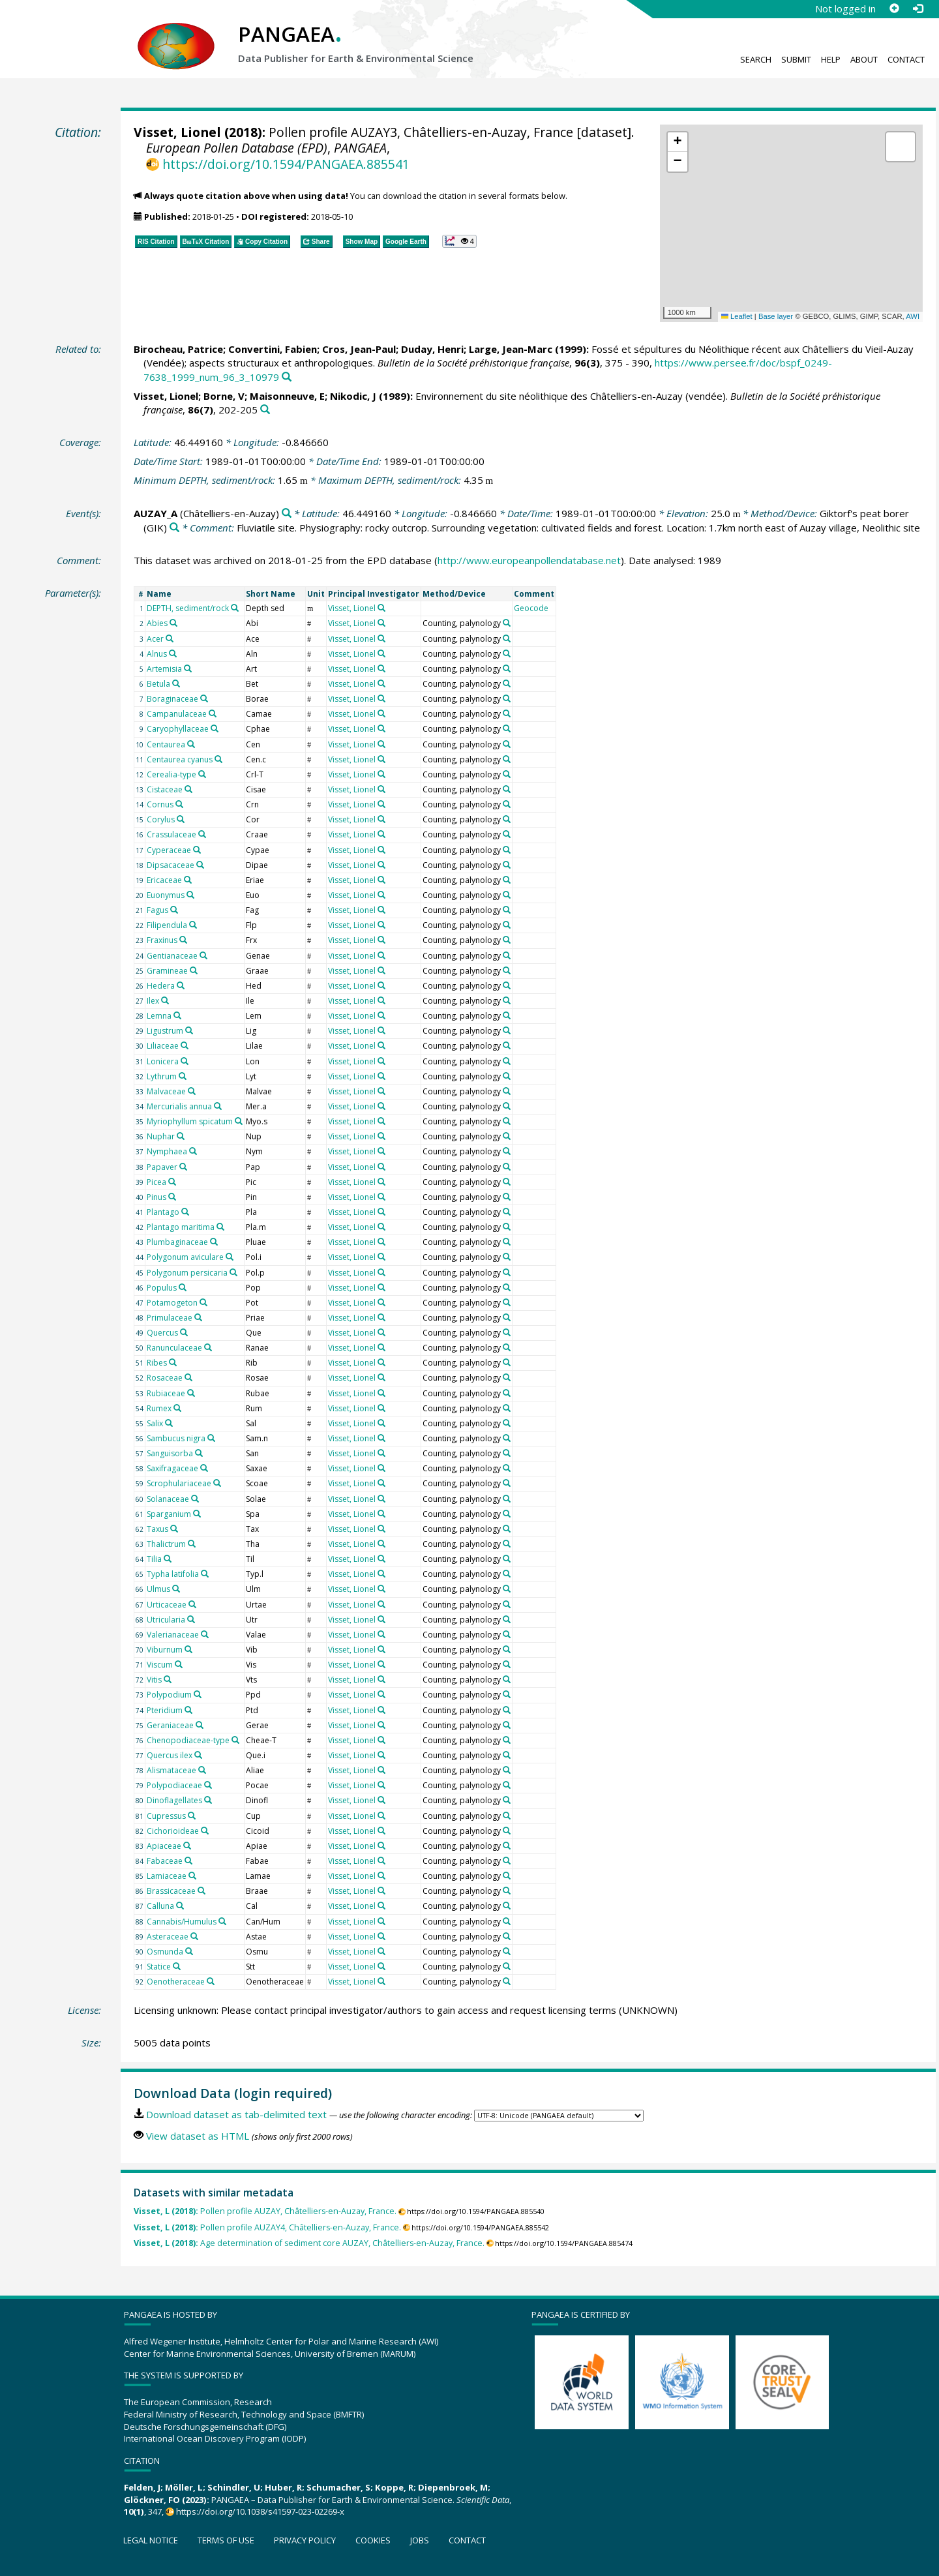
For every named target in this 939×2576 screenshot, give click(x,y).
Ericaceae (164, 880)
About (864, 59)
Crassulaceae (171, 834)
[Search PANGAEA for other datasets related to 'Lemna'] (177, 1015)
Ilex (153, 1000)
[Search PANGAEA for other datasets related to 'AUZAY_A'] (286, 513)
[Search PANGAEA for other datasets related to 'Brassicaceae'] (201, 1891)
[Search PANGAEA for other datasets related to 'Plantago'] (185, 1212)
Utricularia (166, 1619)
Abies (157, 623)
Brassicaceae (171, 1890)
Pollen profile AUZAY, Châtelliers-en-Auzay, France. (265, 2211)
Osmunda (165, 1951)
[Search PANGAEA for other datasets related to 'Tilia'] (167, 1559)
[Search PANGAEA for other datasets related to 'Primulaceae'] (198, 1317)
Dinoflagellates (174, 1800)
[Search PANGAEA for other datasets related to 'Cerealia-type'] (202, 774)
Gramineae (167, 970)
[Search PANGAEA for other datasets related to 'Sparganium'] (197, 1514)
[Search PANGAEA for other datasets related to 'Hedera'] (181, 985)
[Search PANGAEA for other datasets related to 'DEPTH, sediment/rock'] (235, 608)
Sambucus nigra (176, 1438)
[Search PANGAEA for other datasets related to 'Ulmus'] (176, 1589)
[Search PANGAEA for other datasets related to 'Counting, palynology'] (507, 623)
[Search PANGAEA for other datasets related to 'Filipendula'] (193, 925)
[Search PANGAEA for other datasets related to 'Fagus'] (174, 910)
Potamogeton (172, 1302)
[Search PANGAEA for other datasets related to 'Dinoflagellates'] (208, 1800)
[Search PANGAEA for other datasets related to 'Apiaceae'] (187, 1846)
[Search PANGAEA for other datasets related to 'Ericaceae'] (188, 880)
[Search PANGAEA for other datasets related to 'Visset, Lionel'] (381, 608)
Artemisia (164, 668)
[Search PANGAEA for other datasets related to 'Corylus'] (181, 819)
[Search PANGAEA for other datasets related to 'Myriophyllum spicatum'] (239, 1121)
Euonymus (166, 895)
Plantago (163, 1212)
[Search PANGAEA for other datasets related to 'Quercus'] (184, 1332)
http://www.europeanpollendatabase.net (529, 560)
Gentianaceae (172, 955)
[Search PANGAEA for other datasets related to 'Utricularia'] (191, 1619)
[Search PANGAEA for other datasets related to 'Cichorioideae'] (205, 1831)
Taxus (157, 1529)
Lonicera (163, 1061)
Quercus (162, 1332)
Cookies (373, 2540)
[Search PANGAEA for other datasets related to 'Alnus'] (173, 653)
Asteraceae (167, 1936)
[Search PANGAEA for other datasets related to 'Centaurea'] (191, 744)
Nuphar (161, 1136)
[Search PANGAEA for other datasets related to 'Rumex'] (177, 1408)
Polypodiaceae (174, 1785)
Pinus (156, 1197)
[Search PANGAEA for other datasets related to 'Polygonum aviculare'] (229, 1257)
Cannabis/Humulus (181, 1921)
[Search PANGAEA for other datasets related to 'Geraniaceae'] (199, 1725)
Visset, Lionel (177, 132)
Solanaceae (168, 1499)
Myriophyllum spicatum (190, 1121)
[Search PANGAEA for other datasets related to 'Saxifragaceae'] (204, 1468)
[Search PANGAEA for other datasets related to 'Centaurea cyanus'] (218, 759)
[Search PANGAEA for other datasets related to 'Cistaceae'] (188, 789)
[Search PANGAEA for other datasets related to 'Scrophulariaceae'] (217, 1483)
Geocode (531, 608)
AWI (912, 316)
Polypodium (169, 1694)
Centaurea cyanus (180, 759)
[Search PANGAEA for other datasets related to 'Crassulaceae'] (202, 834)
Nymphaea (167, 1151)
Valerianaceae (173, 1634)
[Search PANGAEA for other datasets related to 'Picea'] (172, 1182)
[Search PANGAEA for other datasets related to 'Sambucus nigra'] (211, 1438)
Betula (158, 683)
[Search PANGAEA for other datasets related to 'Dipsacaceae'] (200, 865)
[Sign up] (894, 8)
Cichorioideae (173, 1830)
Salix (155, 1423)
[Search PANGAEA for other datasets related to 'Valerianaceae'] (205, 1634)
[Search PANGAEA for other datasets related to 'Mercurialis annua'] (218, 1106)
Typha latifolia (173, 1574)
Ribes (157, 1362)
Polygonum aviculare (185, 1257)
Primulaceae (169, 1317)
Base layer (775, 316)
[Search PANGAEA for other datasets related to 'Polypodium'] (197, 1694)
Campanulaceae (177, 713)
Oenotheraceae (176, 1981)
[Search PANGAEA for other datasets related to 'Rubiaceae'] (191, 1393)
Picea (156, 1182)
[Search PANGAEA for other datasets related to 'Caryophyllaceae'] (214, 728)
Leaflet (737, 316)
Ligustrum (165, 1030)
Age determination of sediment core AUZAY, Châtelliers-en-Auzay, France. (309, 2243)
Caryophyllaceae (178, 728)
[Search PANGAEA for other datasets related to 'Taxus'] (174, 1529)
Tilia (154, 1559)
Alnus (157, 653)
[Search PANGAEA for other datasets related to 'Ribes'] (173, 1362)
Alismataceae (171, 1770)
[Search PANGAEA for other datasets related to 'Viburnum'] (188, 1649)
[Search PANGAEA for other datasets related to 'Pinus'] (172, 1197)
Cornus (160, 804)
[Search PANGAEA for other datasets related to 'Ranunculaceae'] (208, 1347)
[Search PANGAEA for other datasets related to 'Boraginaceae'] (204, 698)
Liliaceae (163, 1045)
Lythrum (162, 1076)
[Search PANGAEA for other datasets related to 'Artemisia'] (188, 668)
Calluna (160, 1905)
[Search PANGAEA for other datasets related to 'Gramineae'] (194, 970)
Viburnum (165, 1649)
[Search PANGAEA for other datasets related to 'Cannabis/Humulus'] (222, 1921)
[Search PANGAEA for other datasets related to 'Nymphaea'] (193, 1151)
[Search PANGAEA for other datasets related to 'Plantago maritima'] (220, 1227)
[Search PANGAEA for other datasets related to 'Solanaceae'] (195, 1499)
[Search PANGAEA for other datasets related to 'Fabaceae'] (188, 1861)
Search (755, 59)
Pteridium (165, 1710)
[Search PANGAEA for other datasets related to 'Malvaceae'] (192, 1091)
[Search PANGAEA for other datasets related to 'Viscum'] (179, 1664)
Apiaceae (164, 1845)
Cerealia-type (171, 774)
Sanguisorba (170, 1453)
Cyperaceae (169, 850)
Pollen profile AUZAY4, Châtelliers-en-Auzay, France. (267, 2227)
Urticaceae (166, 1604)
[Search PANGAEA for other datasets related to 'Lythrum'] (182, 1076)
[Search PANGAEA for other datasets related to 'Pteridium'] (188, 1710)
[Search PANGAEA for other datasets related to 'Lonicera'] (184, 1061)
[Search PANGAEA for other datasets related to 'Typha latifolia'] (205, 1574)
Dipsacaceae (170, 865)
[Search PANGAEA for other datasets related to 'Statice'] (177, 1966)
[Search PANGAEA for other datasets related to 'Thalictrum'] (192, 1544)
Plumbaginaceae (177, 1242)
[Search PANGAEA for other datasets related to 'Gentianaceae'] (203, 955)
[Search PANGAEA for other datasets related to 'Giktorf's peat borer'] (174, 528)
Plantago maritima (181, 1227)
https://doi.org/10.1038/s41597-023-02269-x (260, 2511)
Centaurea (166, 744)
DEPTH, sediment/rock (188, 608)
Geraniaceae (170, 1725)
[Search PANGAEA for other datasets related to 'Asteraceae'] (194, 1936)
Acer (155, 638)
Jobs (419, 2540)
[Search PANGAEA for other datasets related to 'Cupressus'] (192, 1816)
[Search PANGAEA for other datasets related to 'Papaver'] (183, 1167)
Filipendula (167, 925)
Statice (159, 1966)
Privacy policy (305, 2540)
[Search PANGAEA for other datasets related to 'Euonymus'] (190, 895)
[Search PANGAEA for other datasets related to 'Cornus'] (179, 804)
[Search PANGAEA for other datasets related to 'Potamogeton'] (203, 1302)
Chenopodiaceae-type (188, 1740)
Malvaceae (166, 1091)
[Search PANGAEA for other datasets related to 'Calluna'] (180, 1906)
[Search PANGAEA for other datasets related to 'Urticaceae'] (192, 1604)
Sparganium (169, 1514)
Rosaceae (165, 1377)
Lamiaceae (166, 1875)
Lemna (159, 1015)
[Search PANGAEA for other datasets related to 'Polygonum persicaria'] (233, 1272)
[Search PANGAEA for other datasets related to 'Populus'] (182, 1287)
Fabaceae (165, 1860)
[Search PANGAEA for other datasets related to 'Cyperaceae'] (197, 850)
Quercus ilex (169, 1755)
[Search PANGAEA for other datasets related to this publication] (286, 377)
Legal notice (150, 2540)
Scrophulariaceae (179, 1483)
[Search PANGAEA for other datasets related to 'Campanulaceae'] (212, 713)
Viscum (160, 1664)
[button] (677, 142)
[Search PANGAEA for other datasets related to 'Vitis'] (167, 1679)
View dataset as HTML (197, 2135)
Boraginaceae (172, 698)
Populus (162, 1287)
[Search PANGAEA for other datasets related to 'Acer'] (169, 638)
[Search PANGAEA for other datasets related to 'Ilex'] (165, 1000)
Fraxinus (162, 940)
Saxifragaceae (172, 1468)
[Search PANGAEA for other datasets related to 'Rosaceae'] (188, 1377)
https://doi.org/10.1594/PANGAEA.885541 (286, 164)
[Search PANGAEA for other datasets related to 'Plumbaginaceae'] (214, 1242)
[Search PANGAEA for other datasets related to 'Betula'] (176, 683)
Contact (906, 59)
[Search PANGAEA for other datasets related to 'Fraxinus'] (183, 940)
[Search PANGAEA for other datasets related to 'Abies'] (173, 623)
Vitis (154, 1679)
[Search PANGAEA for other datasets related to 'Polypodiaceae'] (208, 1785)
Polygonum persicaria (187, 1272)
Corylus (161, 819)
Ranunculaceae (174, 1347)
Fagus (157, 910)
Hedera (161, 985)
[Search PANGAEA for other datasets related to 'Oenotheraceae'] (211, 1981)
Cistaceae (165, 789)
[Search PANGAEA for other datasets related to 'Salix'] (169, 1423)
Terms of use (226, 2540)
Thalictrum (166, 1544)
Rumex (159, 1408)
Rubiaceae (166, 1393)
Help (831, 59)
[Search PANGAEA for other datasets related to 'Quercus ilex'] (198, 1755)
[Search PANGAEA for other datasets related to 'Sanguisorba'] (199, 1453)
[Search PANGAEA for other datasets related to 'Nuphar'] (181, 1136)
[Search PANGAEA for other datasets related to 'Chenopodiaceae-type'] (235, 1740)
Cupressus (166, 1815)
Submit (796, 59)
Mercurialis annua (179, 1106)
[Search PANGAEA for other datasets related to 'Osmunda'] (189, 1951)
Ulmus (158, 1589)
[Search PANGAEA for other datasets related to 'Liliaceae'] (184, 1045)
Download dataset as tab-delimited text (236, 2114)
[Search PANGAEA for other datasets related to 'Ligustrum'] (189, 1030)
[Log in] (917, 8)
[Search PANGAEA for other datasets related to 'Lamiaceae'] (192, 1876)
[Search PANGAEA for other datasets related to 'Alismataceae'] (202, 1770)
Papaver (162, 1167)
